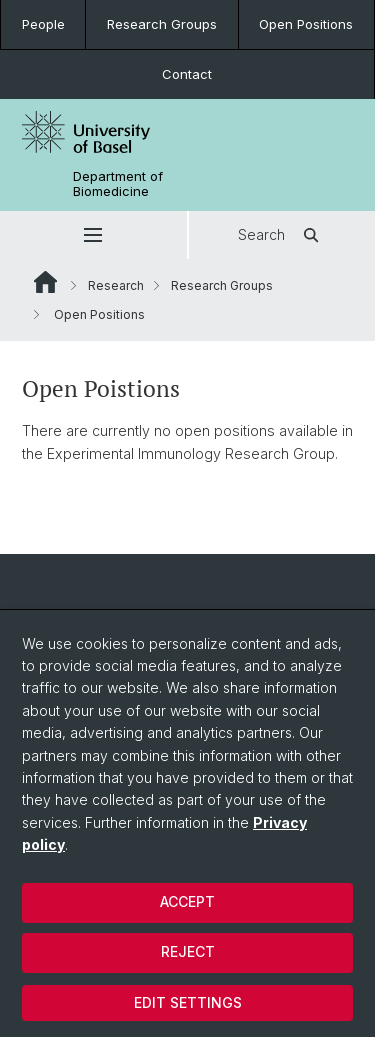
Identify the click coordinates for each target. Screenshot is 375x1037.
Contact (187, 74)
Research (116, 285)
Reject (188, 951)
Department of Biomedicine (118, 184)
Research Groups (162, 24)
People (43, 24)
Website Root (45, 282)
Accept (187, 901)
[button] (93, 235)
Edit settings (188, 1002)
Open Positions (306, 24)
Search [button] (281, 235)
